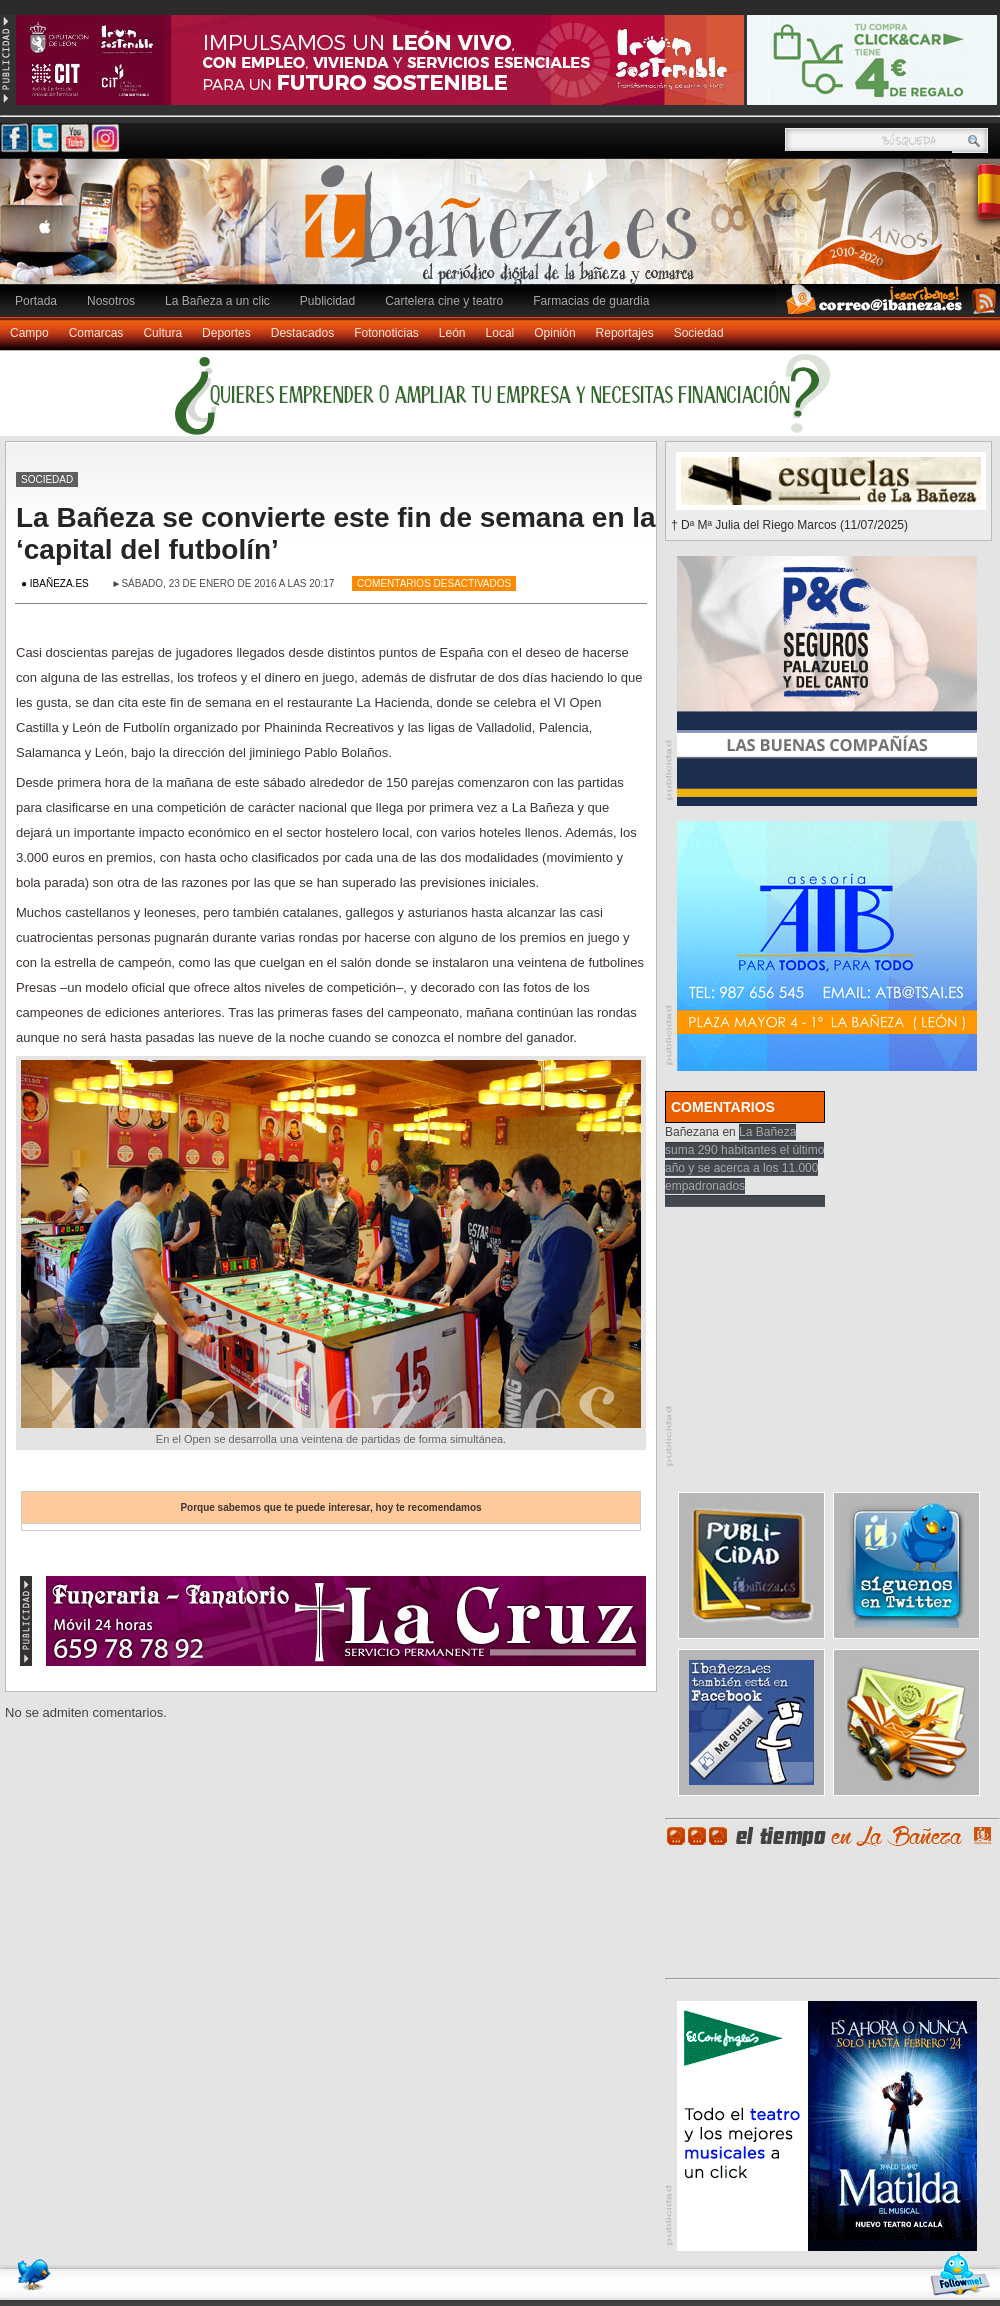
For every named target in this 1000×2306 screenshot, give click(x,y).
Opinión (554, 333)
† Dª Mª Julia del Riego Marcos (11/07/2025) (789, 525)
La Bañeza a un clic (217, 301)
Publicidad (327, 301)
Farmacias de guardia (591, 301)
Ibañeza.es (505, 232)
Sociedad (699, 333)
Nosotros (111, 301)
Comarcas (96, 333)
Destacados (302, 333)
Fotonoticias (386, 333)
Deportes (226, 333)
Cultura (162, 333)
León (452, 333)
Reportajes (625, 333)
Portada (36, 301)
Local (500, 333)
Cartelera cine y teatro (444, 301)
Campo (29, 333)
